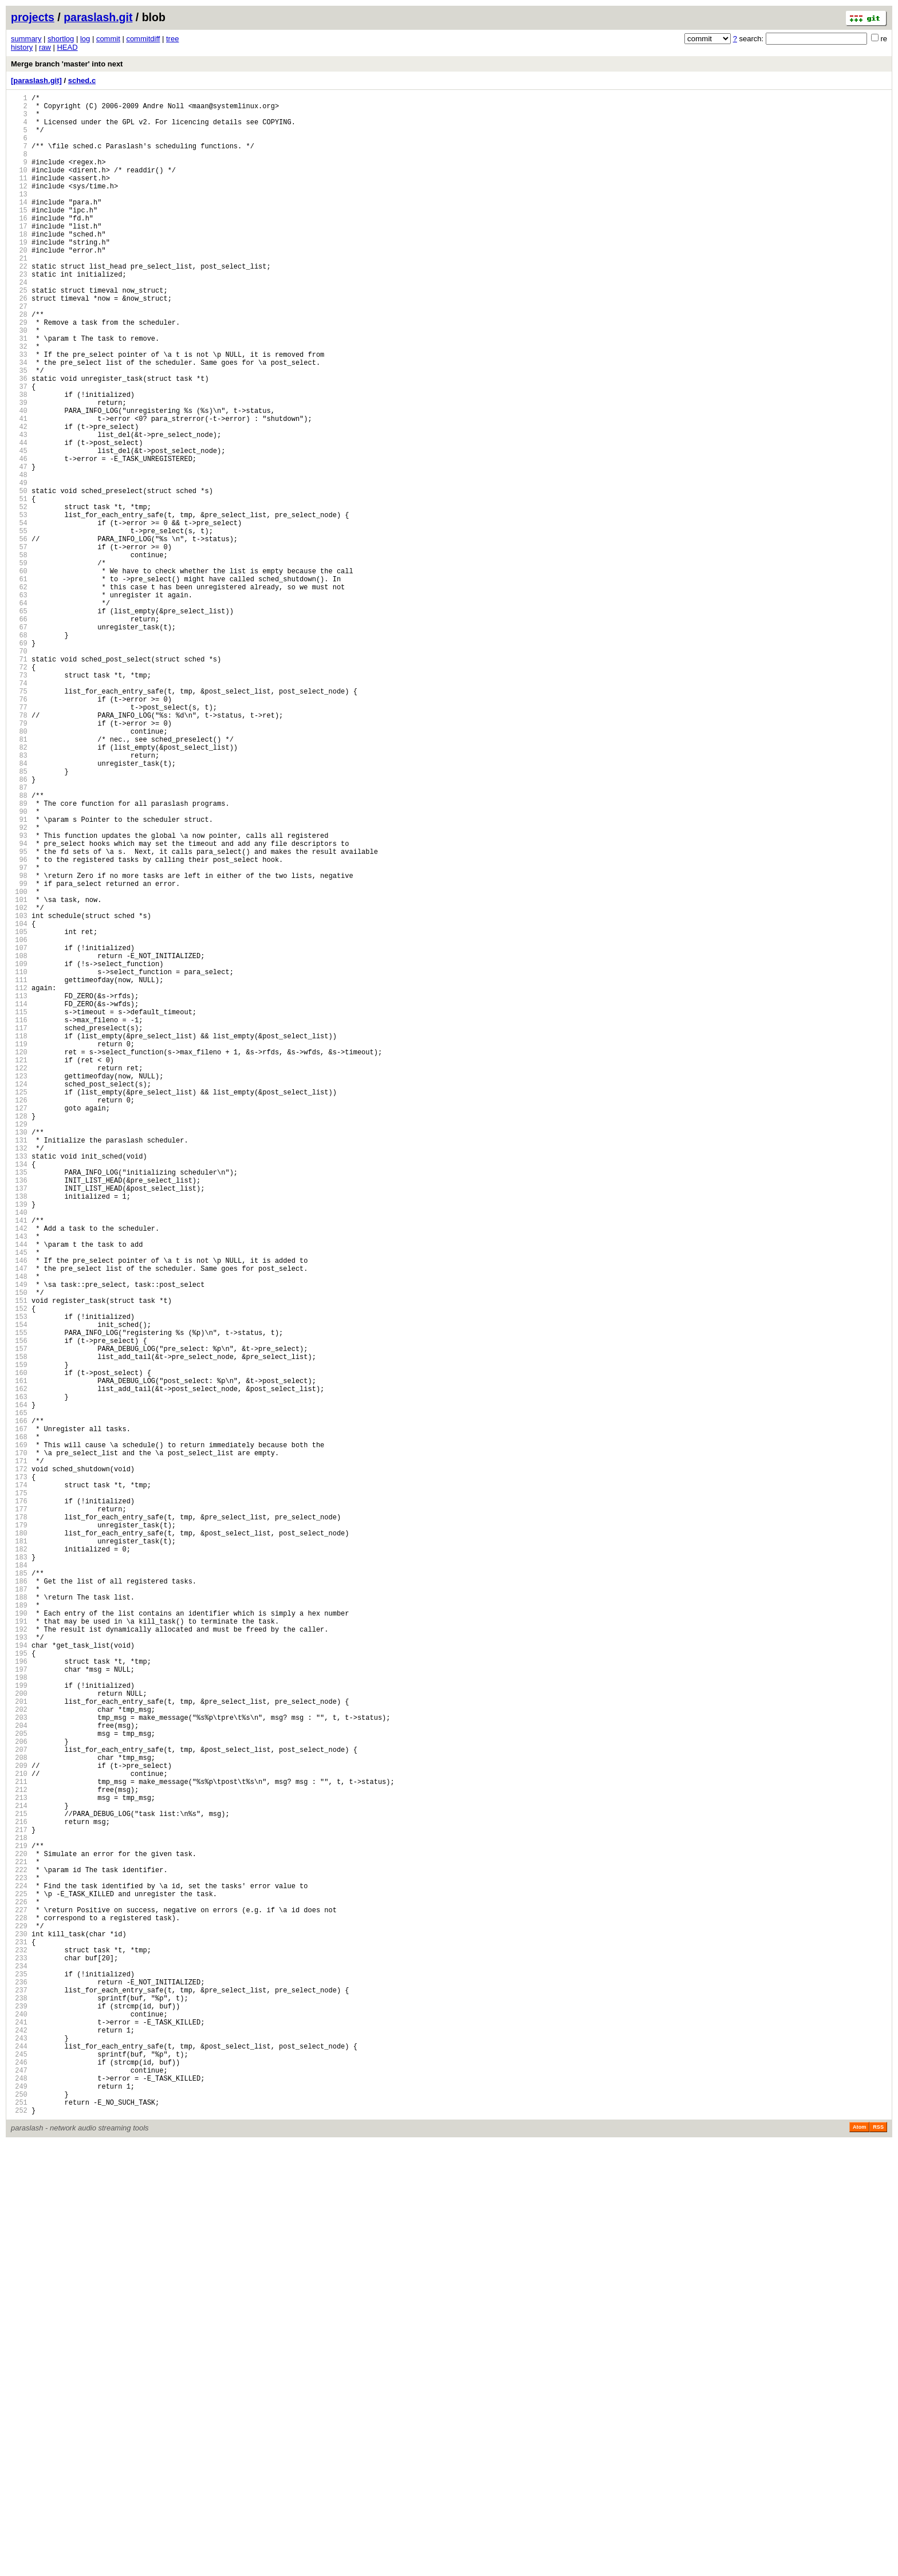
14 (19, 226)
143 (19, 1482)
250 (19, 2523)
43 (19, 508)
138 (19, 1433)
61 (19, 683)
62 (19, 693)
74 (19, 810)
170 (19, 1745)
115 (19, 1209)
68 (19, 752)
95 (19, 1014)
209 (19, 2124)
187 (19, 1910)
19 (19, 274)
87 (19, 937)
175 (19, 1793)
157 (19, 1618)
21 (19, 294)
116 (19, 1219)
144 (19, 1491)
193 (19, 1969)
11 (19, 197)
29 (19, 372)
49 (19, 567)
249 (19, 2514)
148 (19, 1530)
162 (19, 1667)
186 (19, 1900)
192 (19, 1959)
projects (32, 17)
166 (19, 1706)
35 (19, 430)
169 (19, 1735)
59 (19, 664)
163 (19, 1676)
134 (19, 1394)
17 (19, 255)
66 (19, 732)
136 (19, 1414)
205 (19, 2085)
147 (19, 1521)
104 (19, 1102)
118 (19, 1238)
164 (19, 1686)
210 (19, 2134)
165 (19, 1696)
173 (19, 1774)
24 (19, 323)
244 (19, 2465)
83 (19, 898)
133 (19, 1384)
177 (19, 1813)
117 (19, 1229)
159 (19, 1638)
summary (26, 38)
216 (19, 2192)
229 (19, 2319)
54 (19, 615)
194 (19, 1978)
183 (19, 1871)
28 (19, 362)
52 (19, 596)
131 (19, 1365)
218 (19, 2212)
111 (19, 1170)
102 (19, 1083)
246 (19, 2485)
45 (19, 528)
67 (19, 742)
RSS (878, 2560)
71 (19, 781)
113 (19, 1190)
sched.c (82, 80)
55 (19, 625)
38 (19, 459)
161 (19, 1657)
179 (19, 1832)
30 (19, 382)
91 (19, 975)
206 (19, 2095)
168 (19, 1725)
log (85, 38)
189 (19, 1930)
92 (19, 985)
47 (19, 547)
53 (19, 605)
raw (45, 47)
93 (19, 995)
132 (19, 1375)
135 (19, 1404)
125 (19, 1306)
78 (19, 849)
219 (19, 2222)
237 (19, 2397)
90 (19, 966)
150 (19, 1550)
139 (19, 1443)
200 (19, 2037)
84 (19, 907)
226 (19, 2290)
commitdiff (143, 38)
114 (19, 1199)
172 (19, 1764)
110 (19, 1160)
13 (19, 216)
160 (19, 1647)
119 (19, 1248)
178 (19, 1822)
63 (19, 703)
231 (19, 2338)
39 (19, 469)
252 (19, 2543)
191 (19, 1949)
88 (19, 946)
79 (19, 859)
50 (19, 576)
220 (19, 2231)
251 (19, 2533)
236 (19, 2387)
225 (19, 2280)
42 (19, 498)
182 (19, 1861)
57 (19, 644)
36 (19, 440)
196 (19, 1998)
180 (19, 1842)
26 (19, 343)
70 (19, 771)
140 (19, 1453)
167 (19, 1715)
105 (19, 1112)
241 (19, 2436)
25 (19, 333)
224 (19, 2270)
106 (19, 1121)
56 (19, 635)
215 (19, 2183)
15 (19, 236)
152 (19, 1569)
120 (19, 1258)
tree (172, 38)
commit (108, 38)
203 (19, 2066)
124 (19, 1297)
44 (19, 518)
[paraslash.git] (36, 80)
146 (19, 1511)
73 (19, 800)
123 (19, 1287)
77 (19, 839)
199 (19, 2027)
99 (19, 1053)
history (22, 47)
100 (19, 1063)
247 (19, 2494)
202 (19, 2056)
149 (19, 1540)
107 (19, 1131)
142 (19, 1472)
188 (19, 1920)
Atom (859, 2560)
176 (19, 1803)
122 (19, 1277)
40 (19, 479)
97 (19, 1034)
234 (19, 2368)
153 (19, 1579)
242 (19, 2446)
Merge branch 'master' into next (67, 64)
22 (19, 304)
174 (19, 1784)
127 (19, 1326)
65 (19, 722)
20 (19, 284)
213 (19, 2163)
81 (19, 878)
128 (19, 1336)
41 (19, 489)
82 (19, 888)
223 (19, 2261)
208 (19, 2115)
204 (19, 2076)
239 (19, 2416)
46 (19, 537)
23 (19, 313)
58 (19, 654)
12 (19, 206)
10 (19, 187)
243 (19, 2455)
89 (19, 956)
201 (19, 2046)
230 (19, 2329)
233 (19, 2358)
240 (19, 2426)
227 (19, 2300)
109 (19, 1151)
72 (19, 790)
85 (19, 917)
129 (19, 1345)
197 (19, 2007)
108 (19, 1141)
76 (19, 829)
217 (19, 2202)
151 (19, 1560)
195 (19, 1988)
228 (19, 2309)
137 (19, 1423)
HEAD (67, 47)
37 (19, 450)
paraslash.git (98, 17)
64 (19, 713)
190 (19, 1939)
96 (19, 1024)
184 (19, 1881)
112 (19, 1180)
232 (19, 2348)
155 (19, 1599)
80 (19, 868)
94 (19, 1005)
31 (19, 391)
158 (19, 1628)
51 (19, 586)
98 (19, 1044)
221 (19, 2241)
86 (19, 927)
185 (19, 1891)
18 (19, 265)
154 (19, 1589)
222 (19, 2251)
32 (19, 401)
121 (19, 1268)
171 (19, 1754)
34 (19, 421)
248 (19, 2504)
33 (19, 411)
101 (19, 1073)
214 (19, 2173)
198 (19, 2017)
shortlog (61, 38)
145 (19, 1501)
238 (19, 2407)
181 (19, 1852)
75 (19, 820)
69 (19, 761)
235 (19, 2377)
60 (19, 674)
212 (19, 2154)
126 (19, 1316)
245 (19, 2475)
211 (19, 2144)
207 (19, 2105)
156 (19, 1608)
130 (19, 1355)
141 (19, 1462)
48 (19, 557)
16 (19, 245)
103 (19, 1092)
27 (19, 352)
